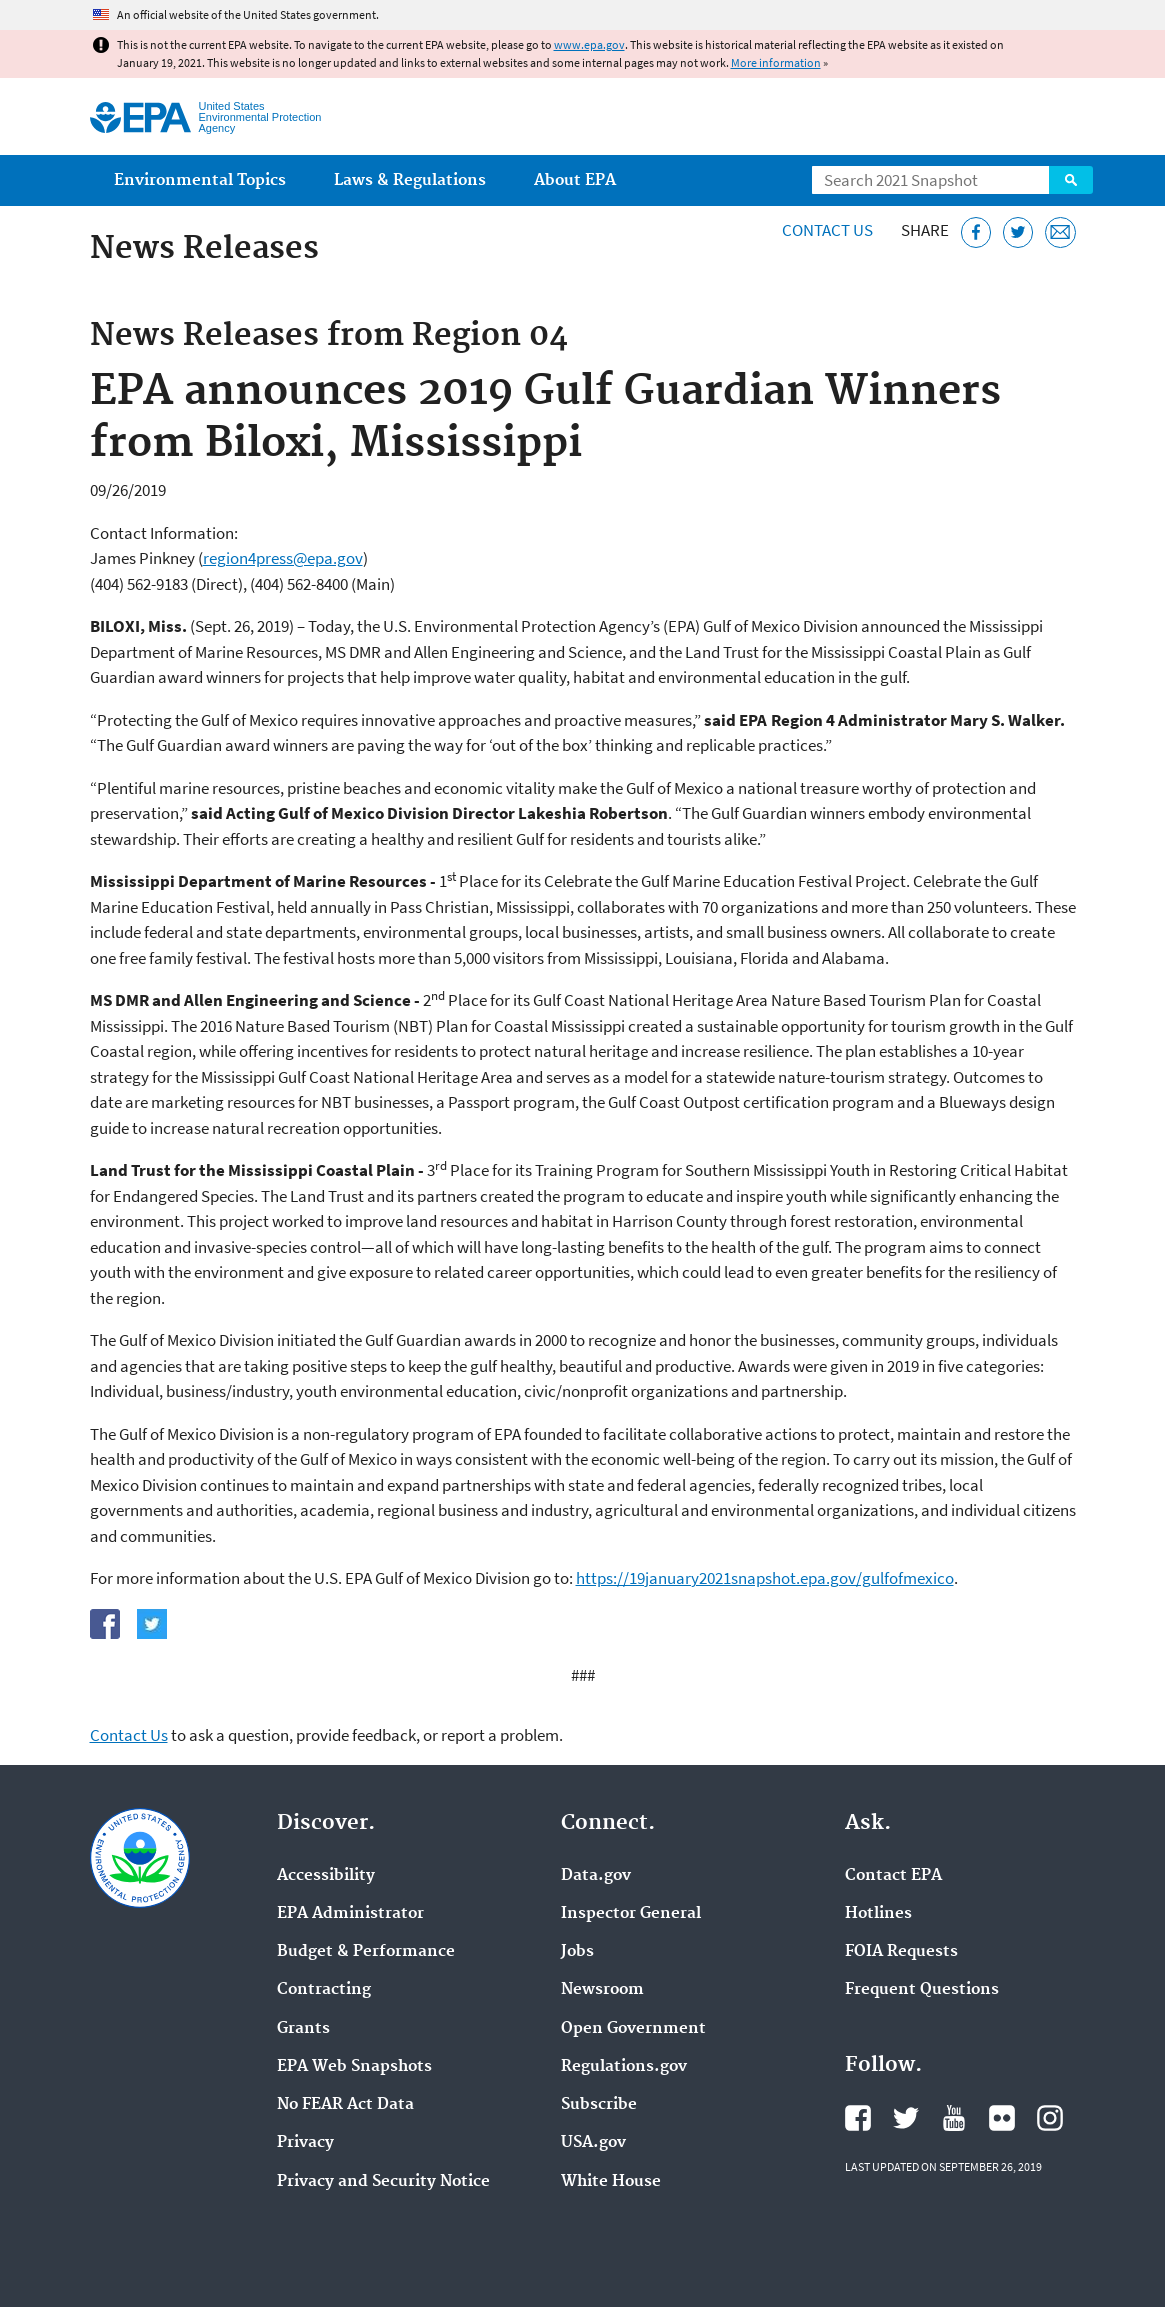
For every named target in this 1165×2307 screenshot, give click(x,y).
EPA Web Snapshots (354, 2067)
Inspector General (631, 1914)
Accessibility (326, 1876)
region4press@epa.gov (283, 558)
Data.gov (596, 1876)
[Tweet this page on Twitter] (1018, 232)
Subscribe (599, 2105)
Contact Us (827, 230)
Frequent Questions (922, 1990)
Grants (303, 2029)
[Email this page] (1060, 232)
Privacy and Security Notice (383, 2182)
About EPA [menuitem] (575, 180)
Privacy (305, 2143)
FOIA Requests (901, 1952)
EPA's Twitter (906, 2118)
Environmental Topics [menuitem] (200, 180)
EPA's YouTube (954, 2118)
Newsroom (602, 1990)
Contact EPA (893, 1876)
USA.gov (593, 2143)
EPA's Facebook (858, 2118)
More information (776, 62)
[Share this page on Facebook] (976, 232)
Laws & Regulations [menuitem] (410, 180)
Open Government (633, 2029)
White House (611, 2182)
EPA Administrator (350, 1914)
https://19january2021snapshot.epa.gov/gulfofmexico (765, 1578)
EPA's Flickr (1002, 2118)
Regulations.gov (624, 2067)
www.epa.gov (589, 44)
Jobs (577, 1952)
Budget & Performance (366, 1952)
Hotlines (878, 1914)
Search (1071, 180)
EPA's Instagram (1050, 2118)
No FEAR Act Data (345, 2105)
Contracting (324, 1990)
